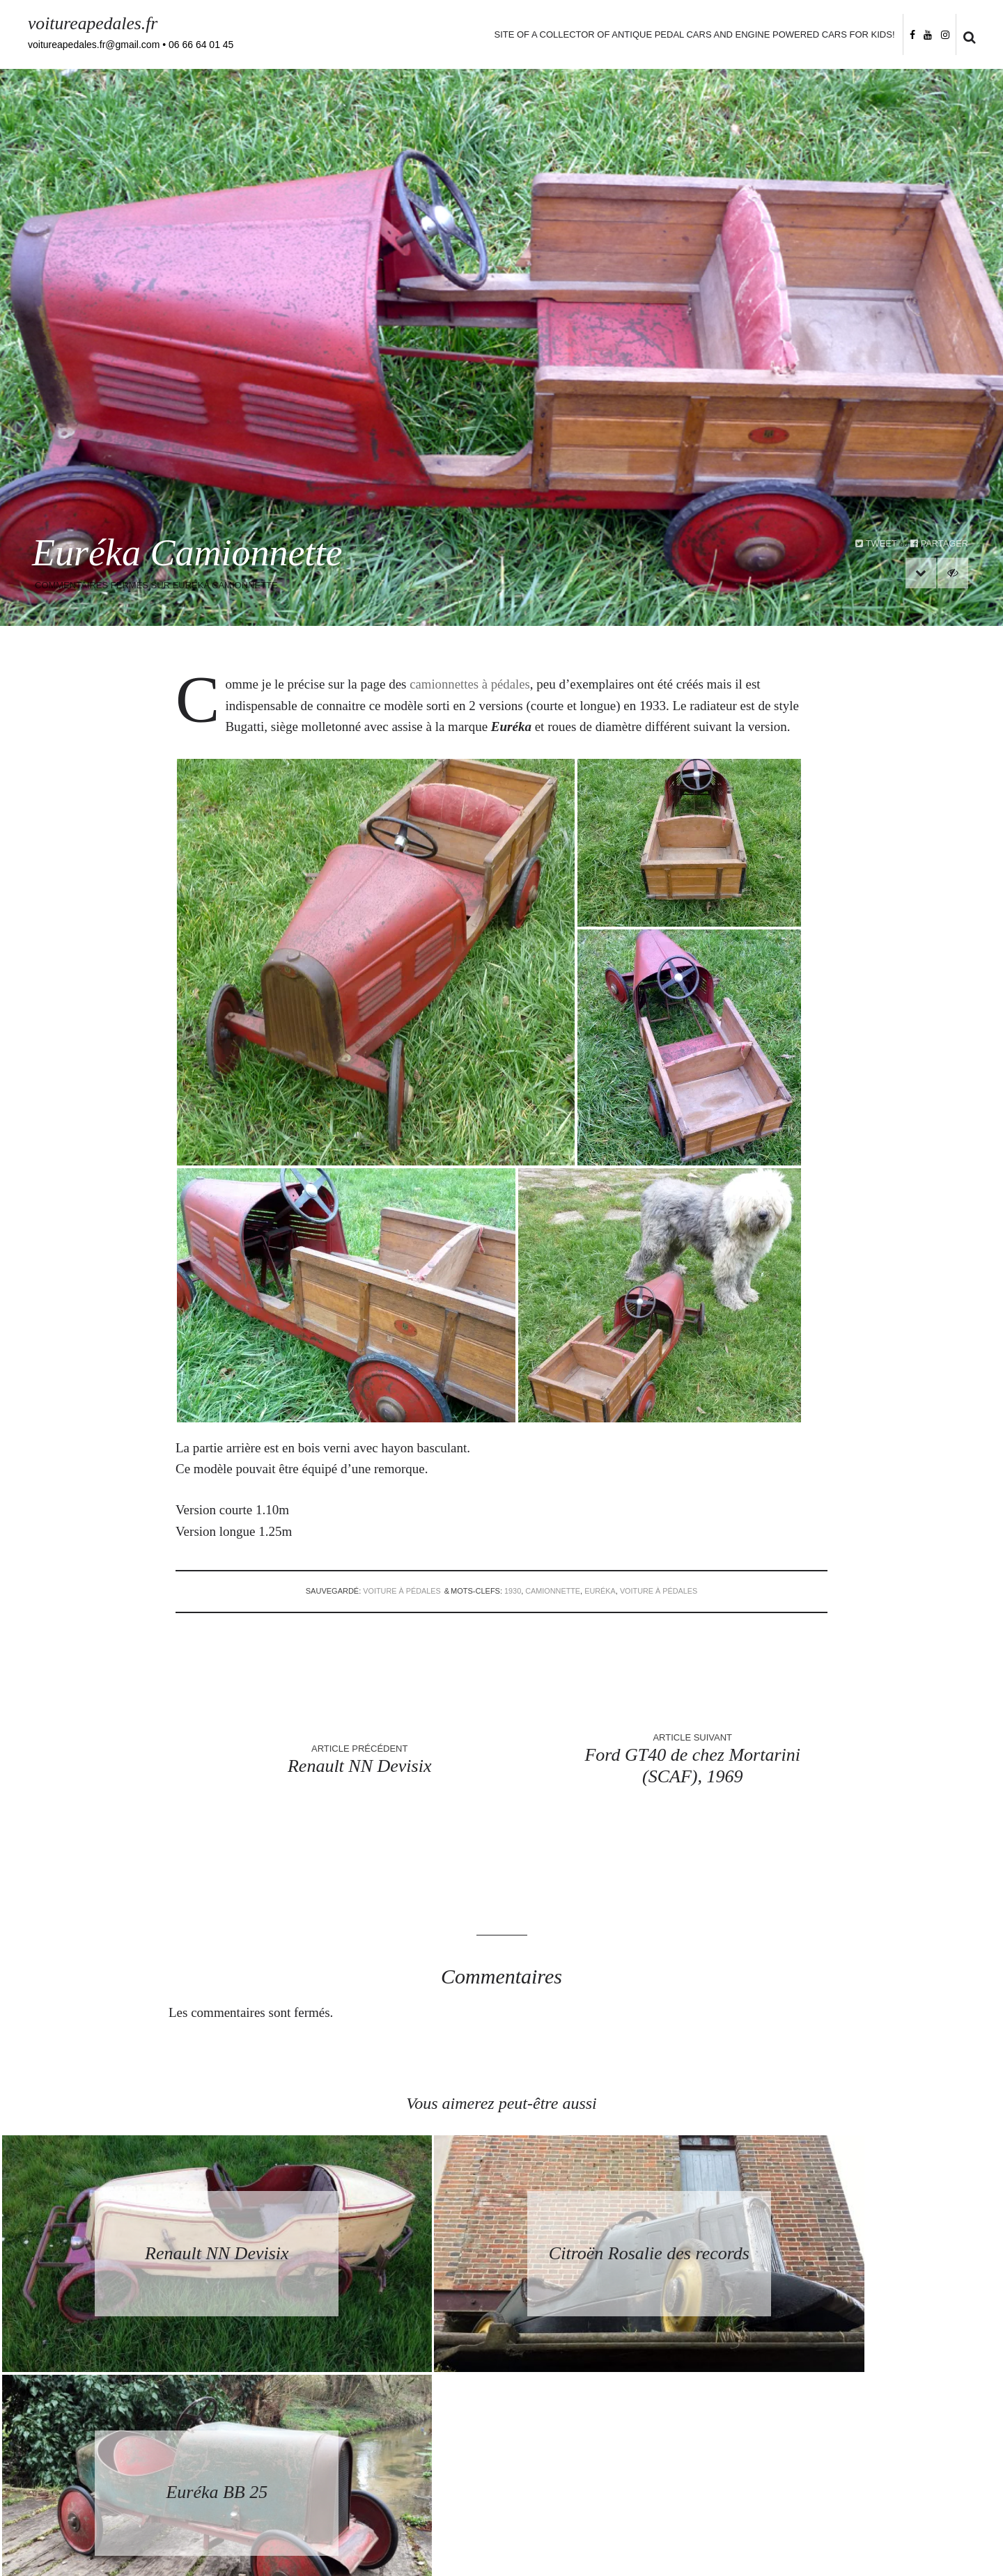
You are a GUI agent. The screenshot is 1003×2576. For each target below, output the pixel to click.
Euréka (600, 1591)
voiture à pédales (400, 1591)
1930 (512, 1591)
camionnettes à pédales (470, 684)
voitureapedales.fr (94, 23)
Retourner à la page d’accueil (502, 2455)
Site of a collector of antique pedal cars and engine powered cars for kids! (693, 34)
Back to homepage (501, 2481)
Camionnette (553, 1591)
